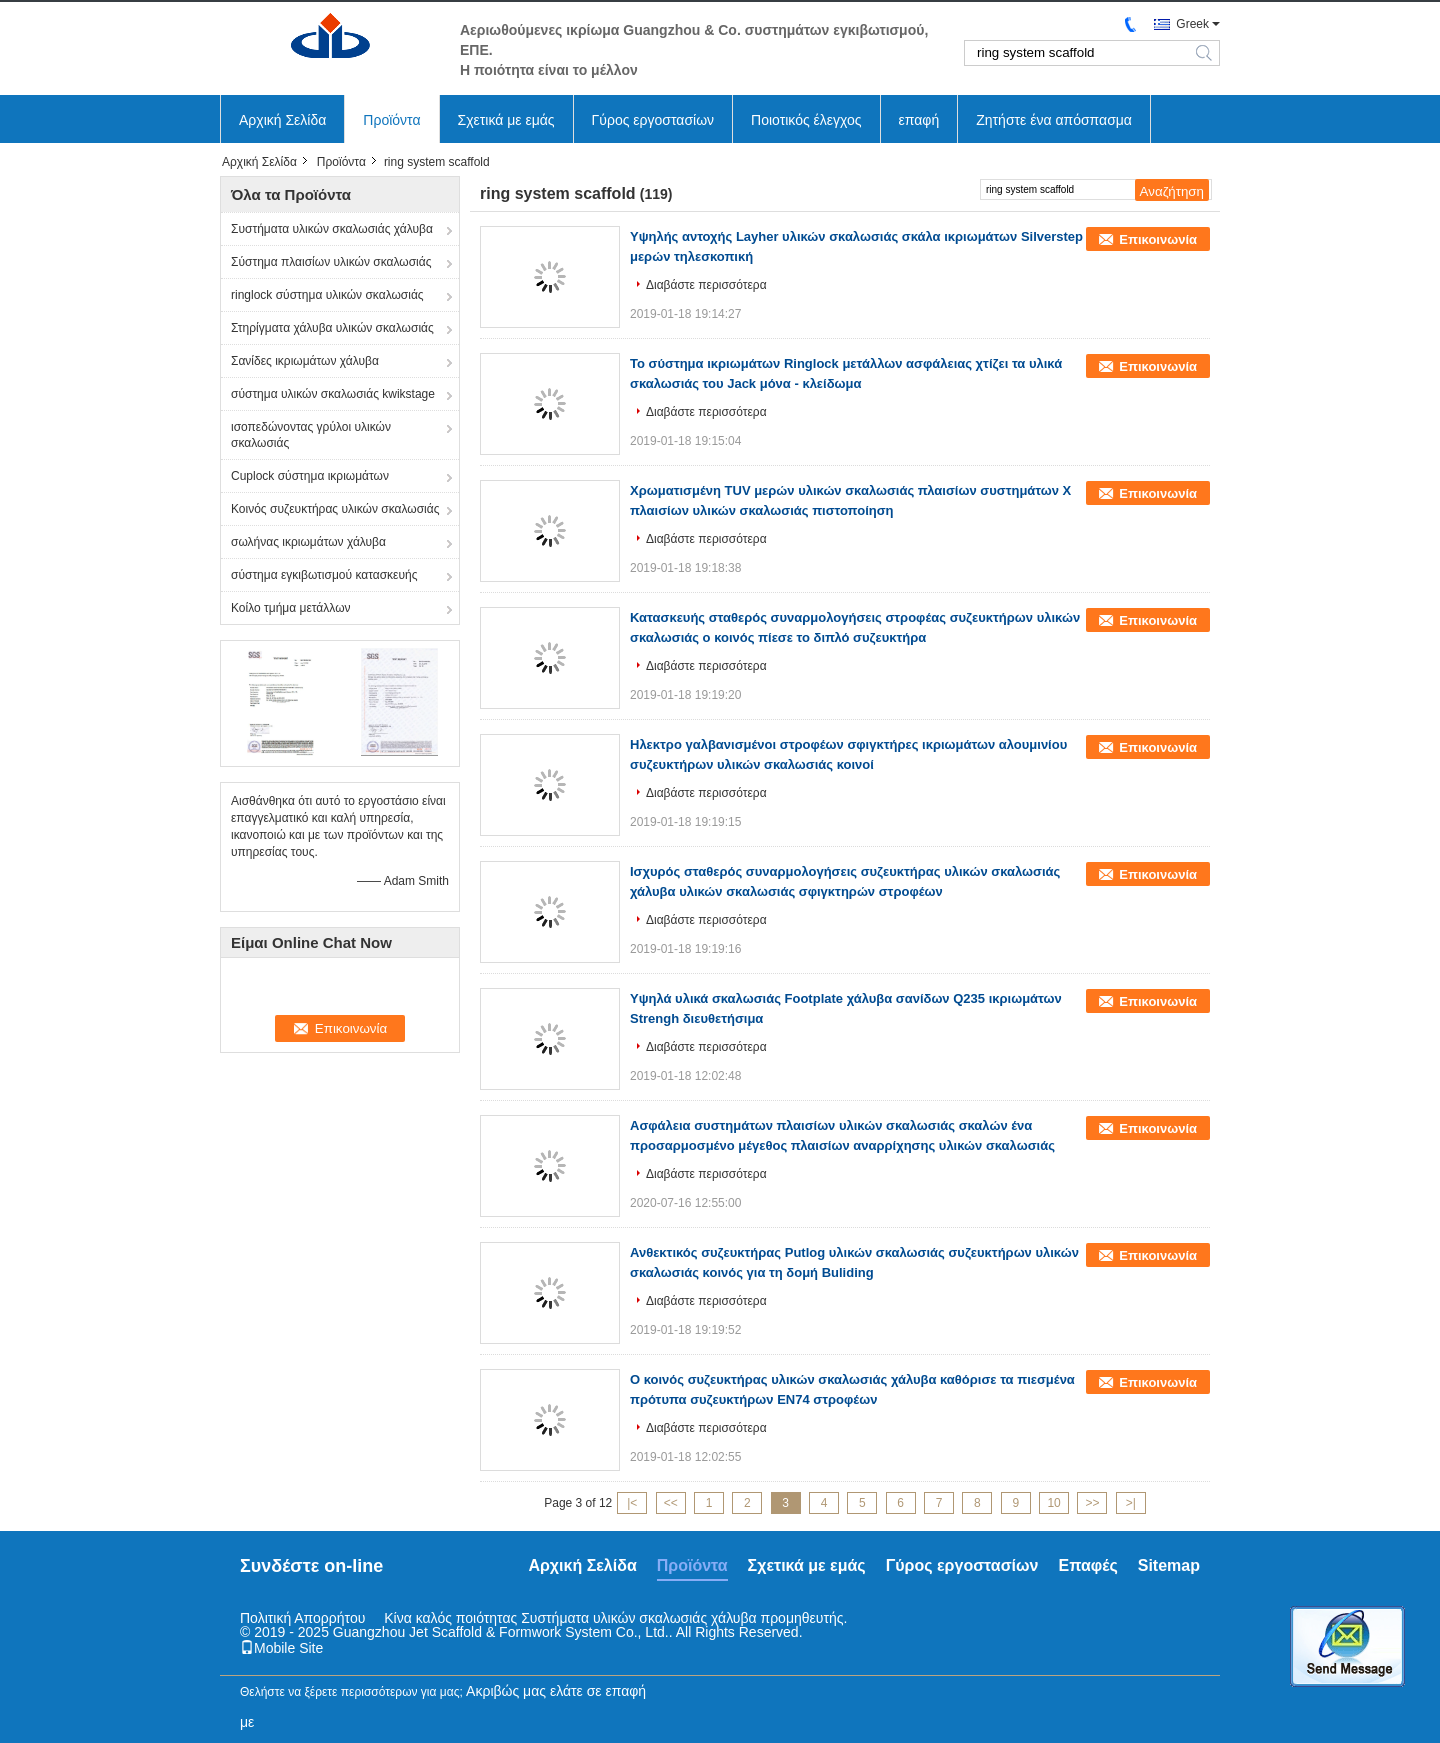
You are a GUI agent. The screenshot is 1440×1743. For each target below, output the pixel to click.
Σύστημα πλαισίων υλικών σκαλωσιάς (331, 262)
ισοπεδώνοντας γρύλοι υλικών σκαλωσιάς (311, 435)
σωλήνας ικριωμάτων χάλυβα (308, 542)
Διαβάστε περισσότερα (706, 285)
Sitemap (1169, 1565)
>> (1092, 1503)
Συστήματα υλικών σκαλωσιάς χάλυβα (332, 229)
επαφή (919, 120)
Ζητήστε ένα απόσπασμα (1054, 120)
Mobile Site (281, 1648)
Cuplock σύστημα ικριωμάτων (310, 476)
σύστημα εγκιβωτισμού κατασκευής (324, 575)
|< (632, 1503)
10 (1053, 1503)
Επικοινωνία (1158, 239)
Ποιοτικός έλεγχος (806, 120)
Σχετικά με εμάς (506, 120)
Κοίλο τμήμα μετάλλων (291, 608)
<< (671, 1503)
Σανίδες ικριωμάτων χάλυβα (305, 361)
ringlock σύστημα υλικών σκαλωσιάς (327, 295)
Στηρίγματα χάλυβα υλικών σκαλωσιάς (332, 328)
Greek (1192, 24)
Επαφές (1087, 1565)
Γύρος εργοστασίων (653, 120)
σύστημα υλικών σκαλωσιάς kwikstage (333, 394)
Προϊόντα (391, 120)
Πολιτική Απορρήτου (302, 1618)
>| (1131, 1503)
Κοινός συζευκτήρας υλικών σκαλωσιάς (335, 509)
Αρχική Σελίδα (282, 120)
